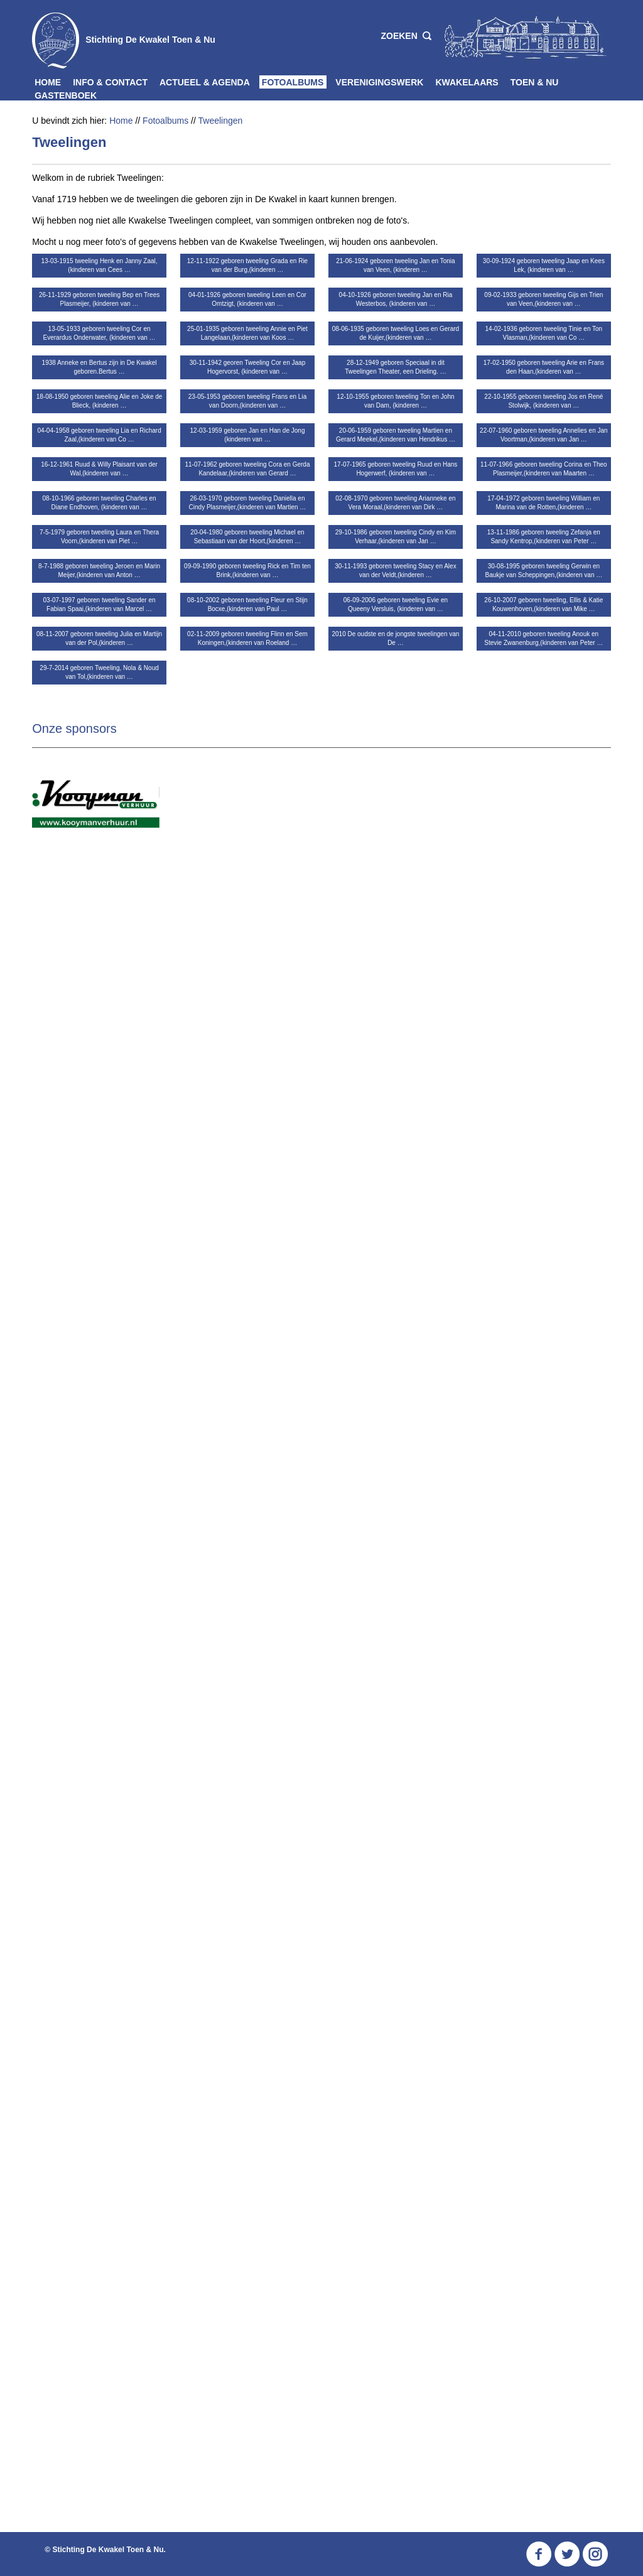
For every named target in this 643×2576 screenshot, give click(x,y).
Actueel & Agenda (204, 82)
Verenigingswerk (379, 82)
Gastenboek (66, 95)
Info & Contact (110, 82)
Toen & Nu (535, 82)
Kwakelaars (466, 82)
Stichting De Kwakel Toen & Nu (150, 40)
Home (48, 82)
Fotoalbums (293, 82)
